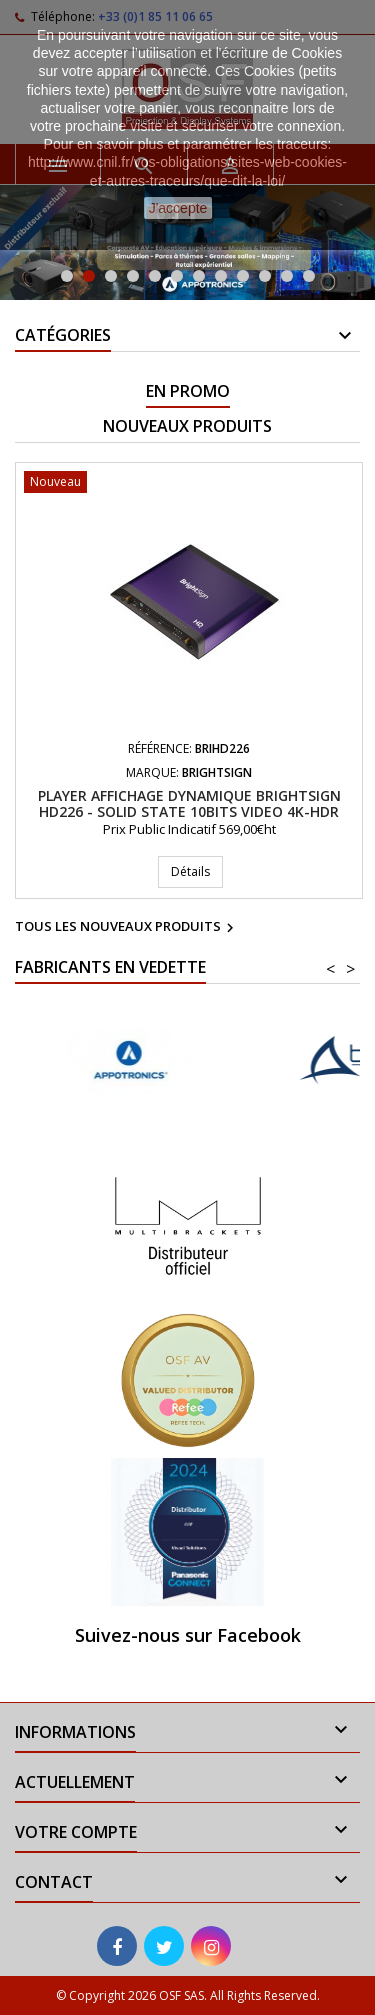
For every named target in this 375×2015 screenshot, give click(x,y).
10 (265, 276)
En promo (188, 391)
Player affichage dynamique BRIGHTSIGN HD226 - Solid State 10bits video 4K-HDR (189, 803)
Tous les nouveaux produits (127, 928)
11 (287, 276)
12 (309, 276)
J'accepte (178, 208)
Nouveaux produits (187, 426)
